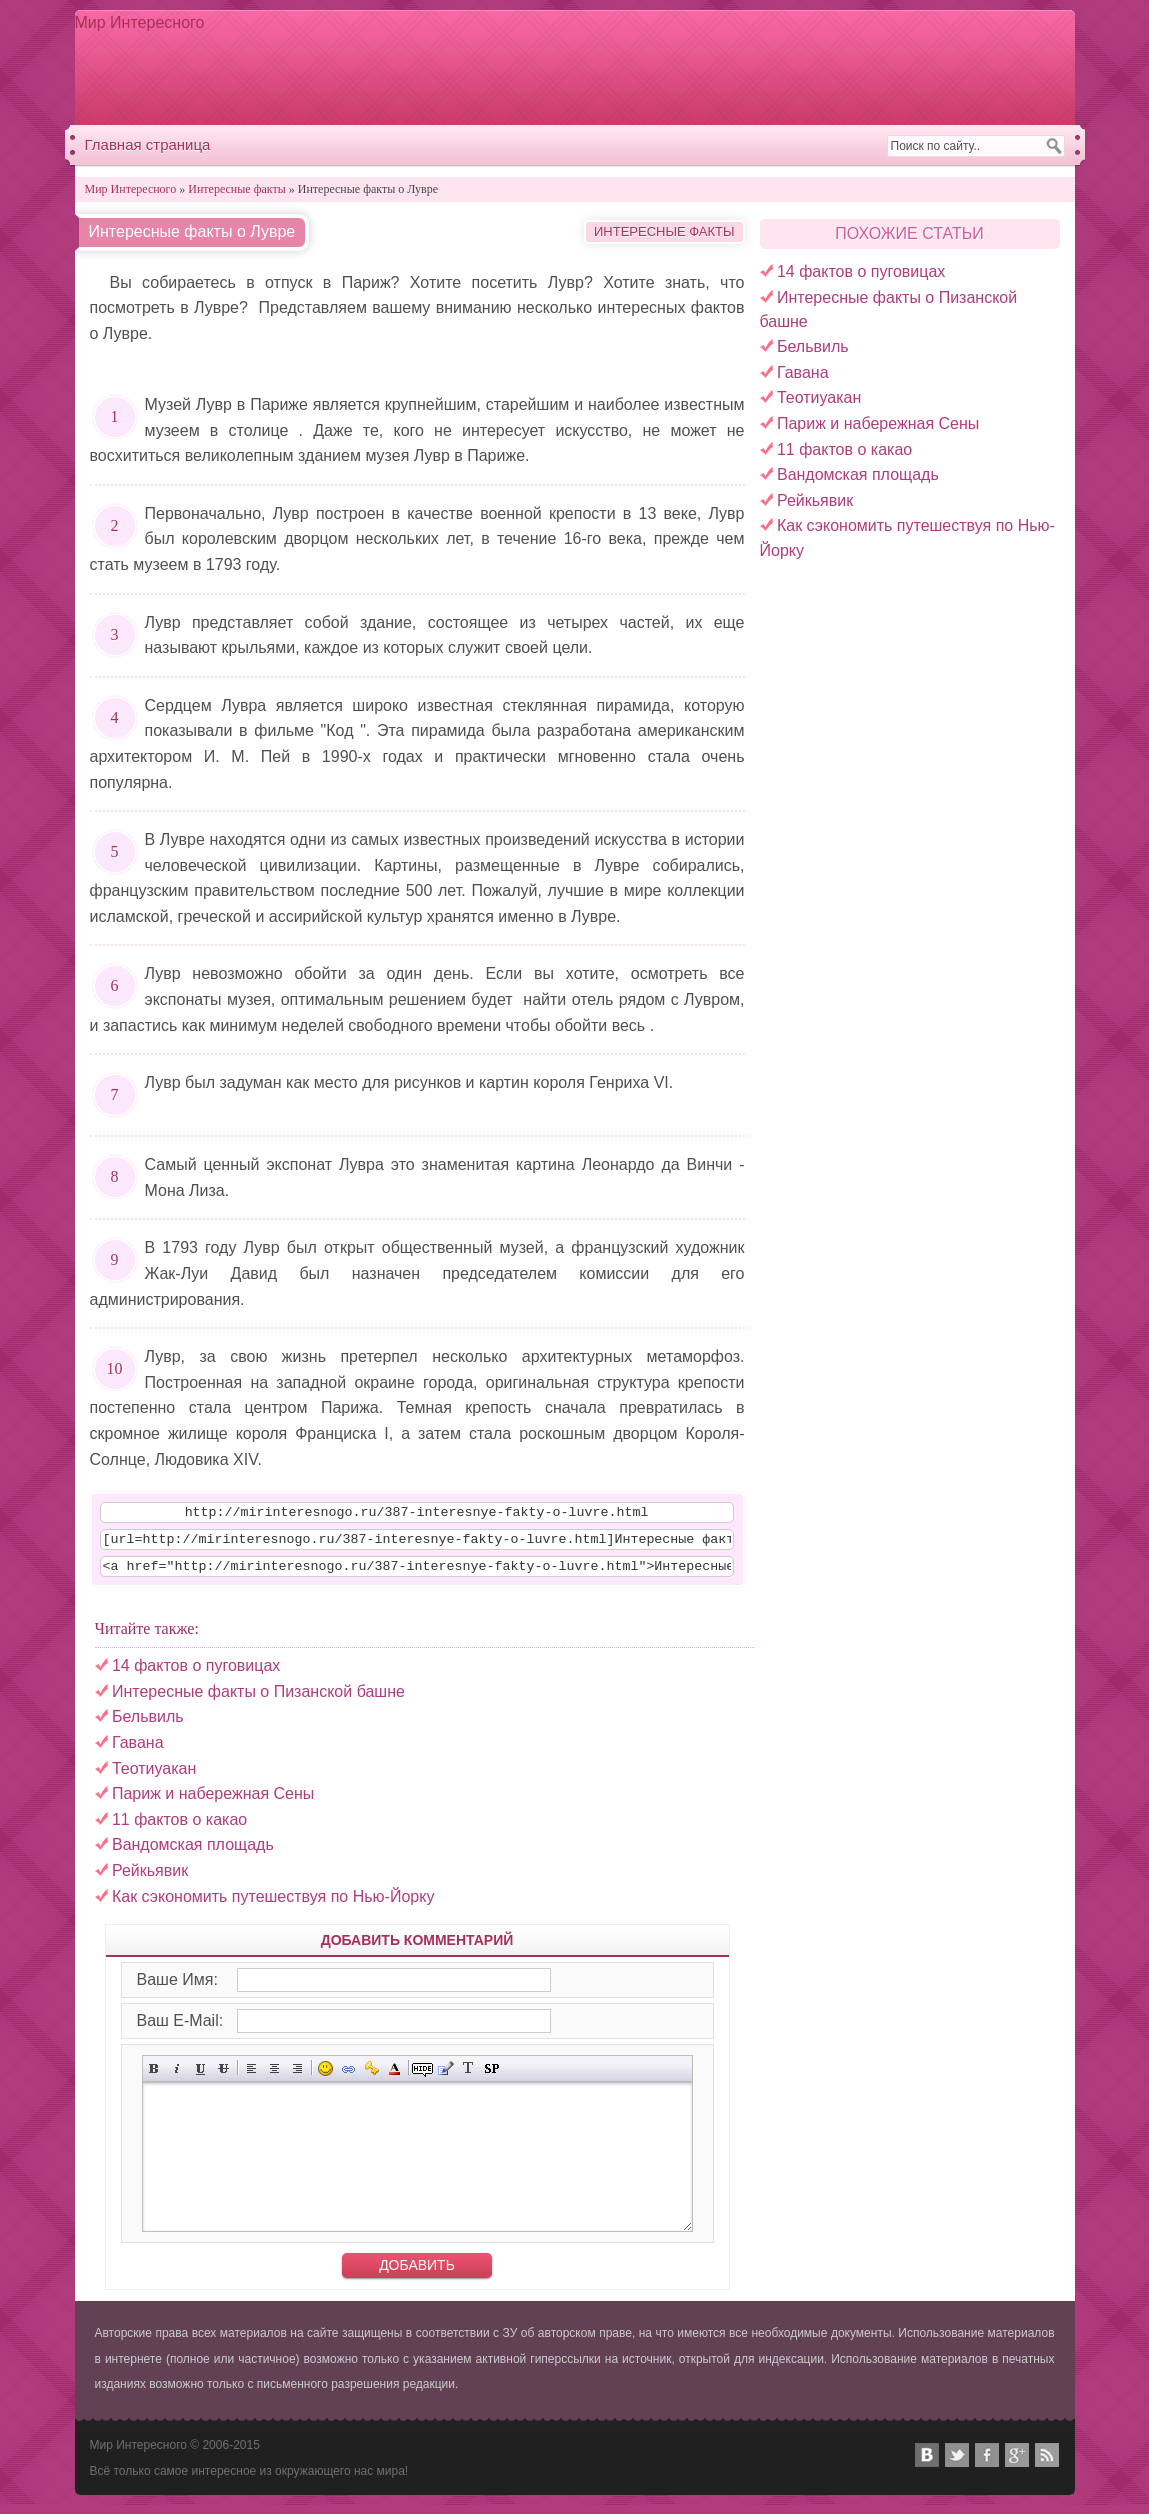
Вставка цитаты (445, 2077)
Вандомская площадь (858, 474)
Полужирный (154, 2077)
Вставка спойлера (491, 2077)
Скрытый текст (422, 2077)
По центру (274, 2077)
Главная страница (148, 144)
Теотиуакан (819, 397)
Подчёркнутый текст (200, 2077)
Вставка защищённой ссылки (371, 2077)
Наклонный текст (177, 2077)
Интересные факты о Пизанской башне (258, 1700)
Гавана (803, 372)
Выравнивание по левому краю (251, 2077)
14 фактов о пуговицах (861, 271)
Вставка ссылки (348, 2077)
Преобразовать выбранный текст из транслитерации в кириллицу (468, 2077)
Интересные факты (664, 231)
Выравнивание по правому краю (297, 2077)
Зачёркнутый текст (223, 2077)
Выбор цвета (394, 2077)
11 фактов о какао (844, 449)
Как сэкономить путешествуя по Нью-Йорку (273, 1905)
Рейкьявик (815, 500)
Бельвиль (813, 346)
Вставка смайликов (325, 2077)
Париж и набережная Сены (878, 423)
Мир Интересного (140, 22)
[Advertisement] (700, 67)
